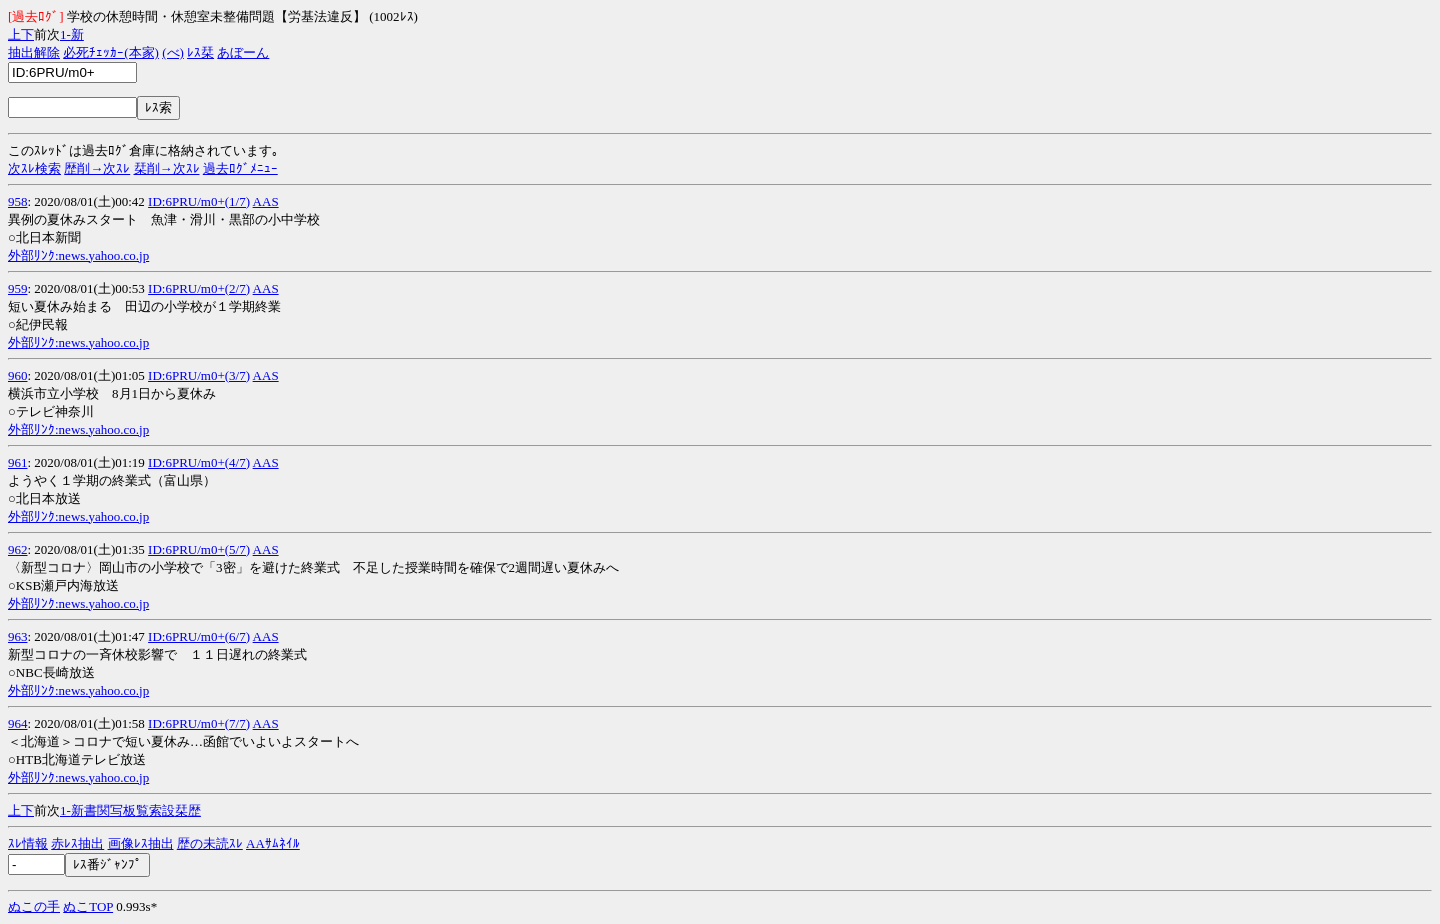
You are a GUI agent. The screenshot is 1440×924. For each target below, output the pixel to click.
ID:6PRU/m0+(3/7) (199, 375)
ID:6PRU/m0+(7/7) (199, 723)
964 (18, 723)
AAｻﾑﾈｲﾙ (273, 843)
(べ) (173, 52)
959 (18, 288)
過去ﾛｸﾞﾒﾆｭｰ (240, 168)
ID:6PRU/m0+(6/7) (199, 636)
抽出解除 (34, 52)
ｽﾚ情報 (28, 843)
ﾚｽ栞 (200, 52)
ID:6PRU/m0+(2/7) (199, 288)
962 (18, 549)
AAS (266, 201)
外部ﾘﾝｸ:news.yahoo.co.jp (78, 255)
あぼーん (243, 52)
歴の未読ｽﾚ (210, 843)
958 (18, 201)
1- (65, 34)
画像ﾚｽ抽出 (141, 843)
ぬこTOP (88, 906)
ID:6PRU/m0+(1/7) (199, 201)
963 (18, 636)
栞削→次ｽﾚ (167, 168)
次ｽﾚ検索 (34, 168)
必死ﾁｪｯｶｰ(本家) (111, 52)
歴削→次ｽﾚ (97, 168)
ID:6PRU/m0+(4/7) (199, 462)
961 (18, 462)
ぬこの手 (34, 906)
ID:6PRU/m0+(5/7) (199, 549)
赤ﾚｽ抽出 (77, 843)
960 (18, 375)
